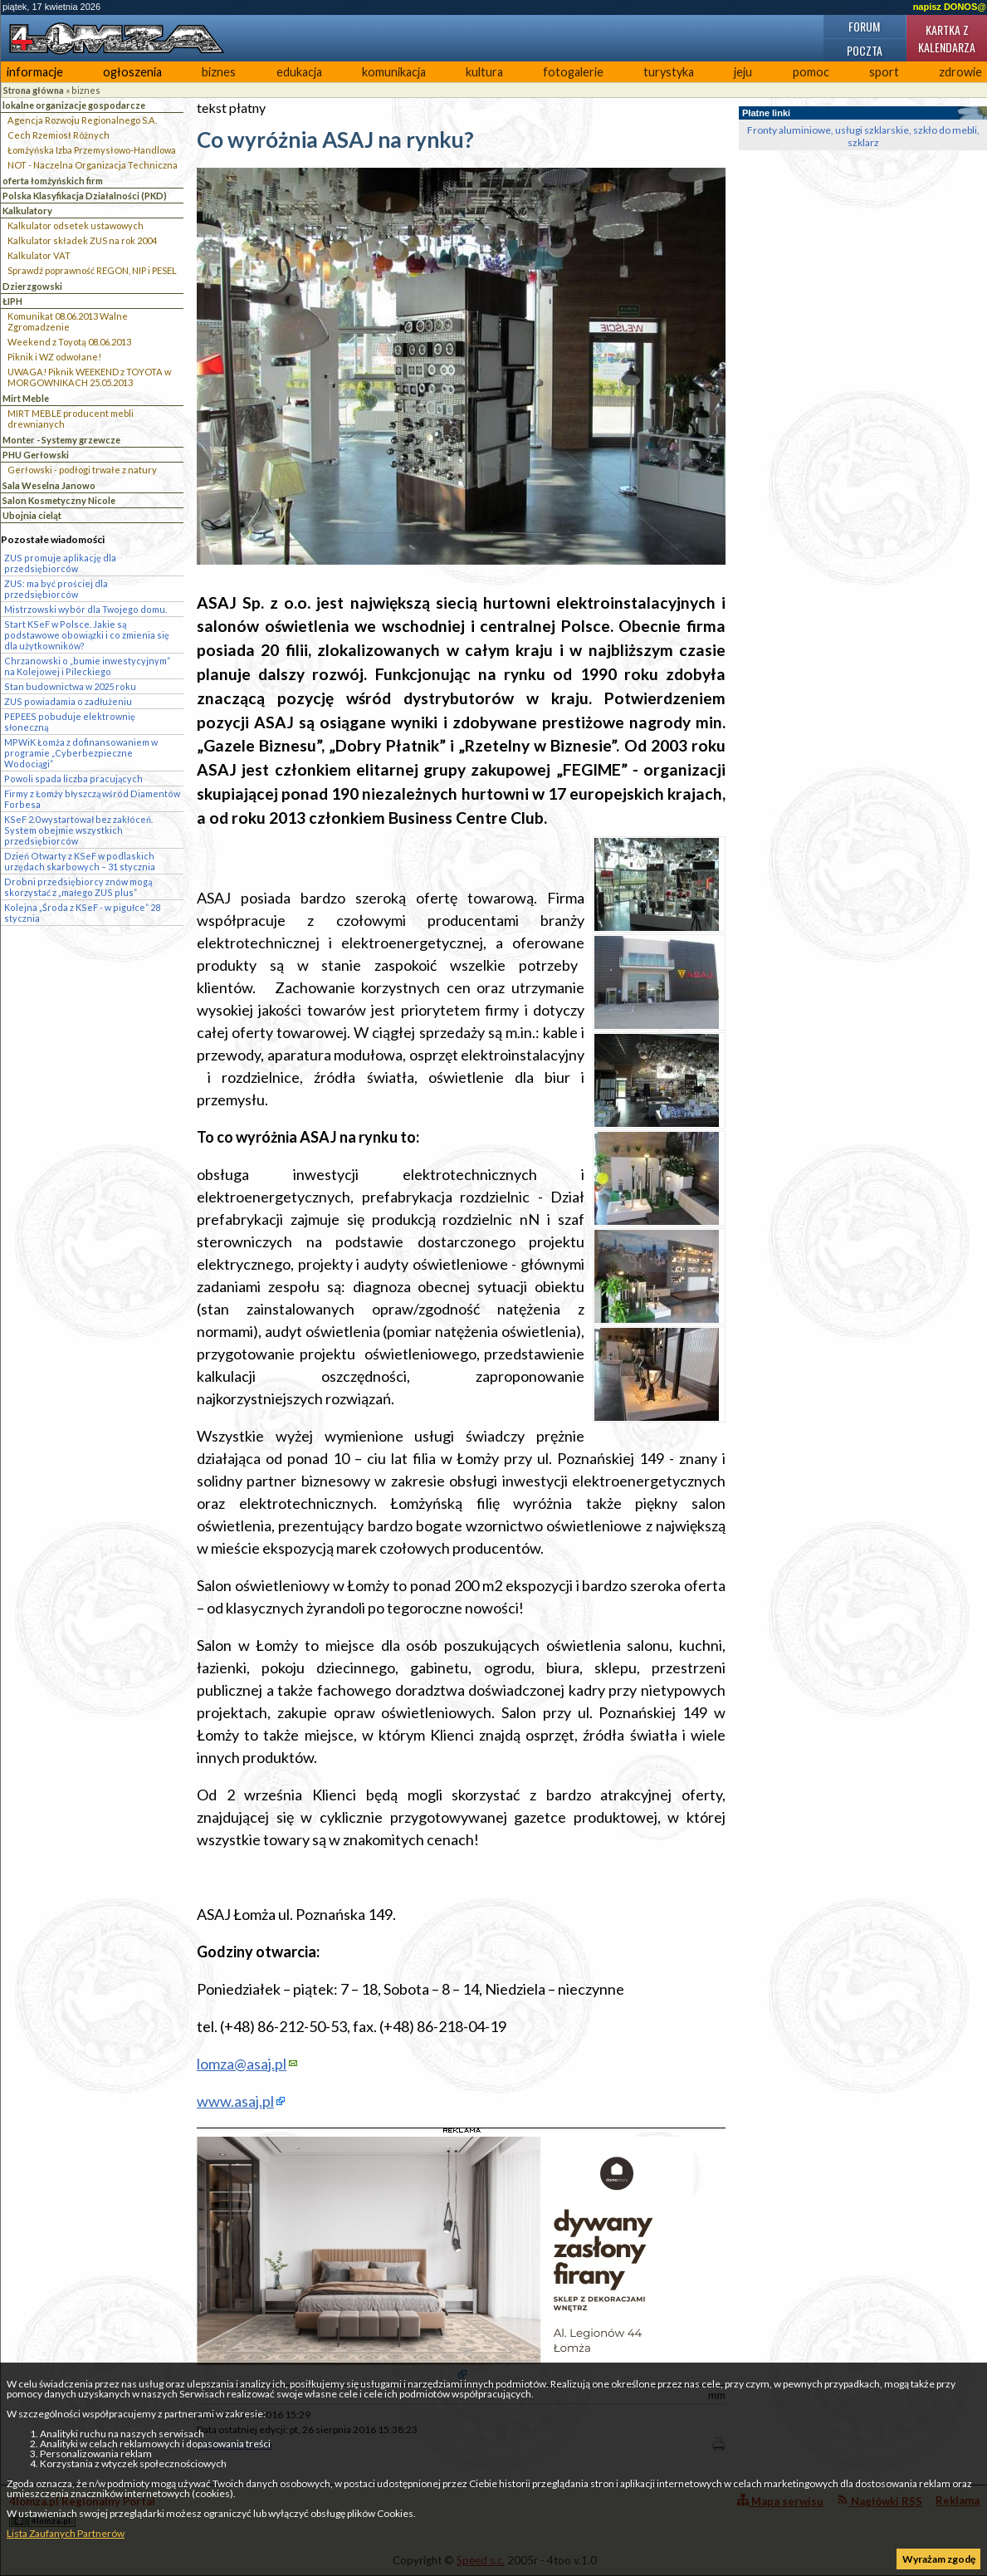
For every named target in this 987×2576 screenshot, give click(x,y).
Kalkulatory (27, 210)
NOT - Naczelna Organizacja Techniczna (92, 164)
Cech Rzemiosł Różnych (58, 135)
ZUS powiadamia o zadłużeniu (68, 701)
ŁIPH (12, 301)
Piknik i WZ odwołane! (54, 356)
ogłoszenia (132, 72)
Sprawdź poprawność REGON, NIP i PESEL (92, 270)
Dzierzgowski (32, 286)
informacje (35, 72)
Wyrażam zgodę (938, 2559)
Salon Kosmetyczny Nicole (58, 500)
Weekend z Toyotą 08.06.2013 (69, 341)
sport (884, 72)
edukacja (299, 72)
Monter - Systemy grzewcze (61, 439)
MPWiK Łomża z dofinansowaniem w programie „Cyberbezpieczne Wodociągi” (81, 753)
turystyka (668, 72)
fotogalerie (573, 72)
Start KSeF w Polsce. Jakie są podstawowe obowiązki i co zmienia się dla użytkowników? (86, 635)
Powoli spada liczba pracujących (73, 778)
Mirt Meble (25, 398)
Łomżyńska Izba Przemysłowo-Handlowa (91, 149)
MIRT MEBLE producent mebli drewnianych (70, 418)
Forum (864, 26)
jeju (743, 72)
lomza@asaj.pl (241, 2063)
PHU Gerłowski (35, 454)
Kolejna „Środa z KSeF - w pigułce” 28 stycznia (82, 912)
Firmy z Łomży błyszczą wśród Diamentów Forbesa (92, 799)
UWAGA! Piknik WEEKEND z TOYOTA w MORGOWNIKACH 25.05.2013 (89, 377)
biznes (219, 72)
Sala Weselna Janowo (48, 485)
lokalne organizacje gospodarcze (73, 105)
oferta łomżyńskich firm (52, 180)
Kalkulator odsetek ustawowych (75, 225)
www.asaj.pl (235, 2101)
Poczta (864, 50)
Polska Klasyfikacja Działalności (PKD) (84, 195)
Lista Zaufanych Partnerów (66, 2533)
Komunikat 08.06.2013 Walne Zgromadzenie (67, 321)
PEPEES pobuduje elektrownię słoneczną (69, 721)
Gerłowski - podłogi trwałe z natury (82, 469)
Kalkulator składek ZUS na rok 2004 (82, 240)
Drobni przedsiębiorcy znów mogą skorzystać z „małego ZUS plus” (78, 887)
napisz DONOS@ (949, 7)
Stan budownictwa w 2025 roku (70, 686)
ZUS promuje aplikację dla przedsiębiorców (60, 563)
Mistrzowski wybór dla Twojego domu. (85, 609)
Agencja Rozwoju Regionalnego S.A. (82, 120)
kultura (484, 72)
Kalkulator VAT (39, 255)
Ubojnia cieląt (31, 515)
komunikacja (394, 72)
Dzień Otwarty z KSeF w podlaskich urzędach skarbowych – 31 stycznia (79, 861)
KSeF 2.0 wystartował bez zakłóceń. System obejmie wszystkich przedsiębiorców (78, 830)
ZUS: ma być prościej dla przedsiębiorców (56, 589)
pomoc (811, 72)
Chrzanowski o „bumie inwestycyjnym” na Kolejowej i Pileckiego (87, 666)
